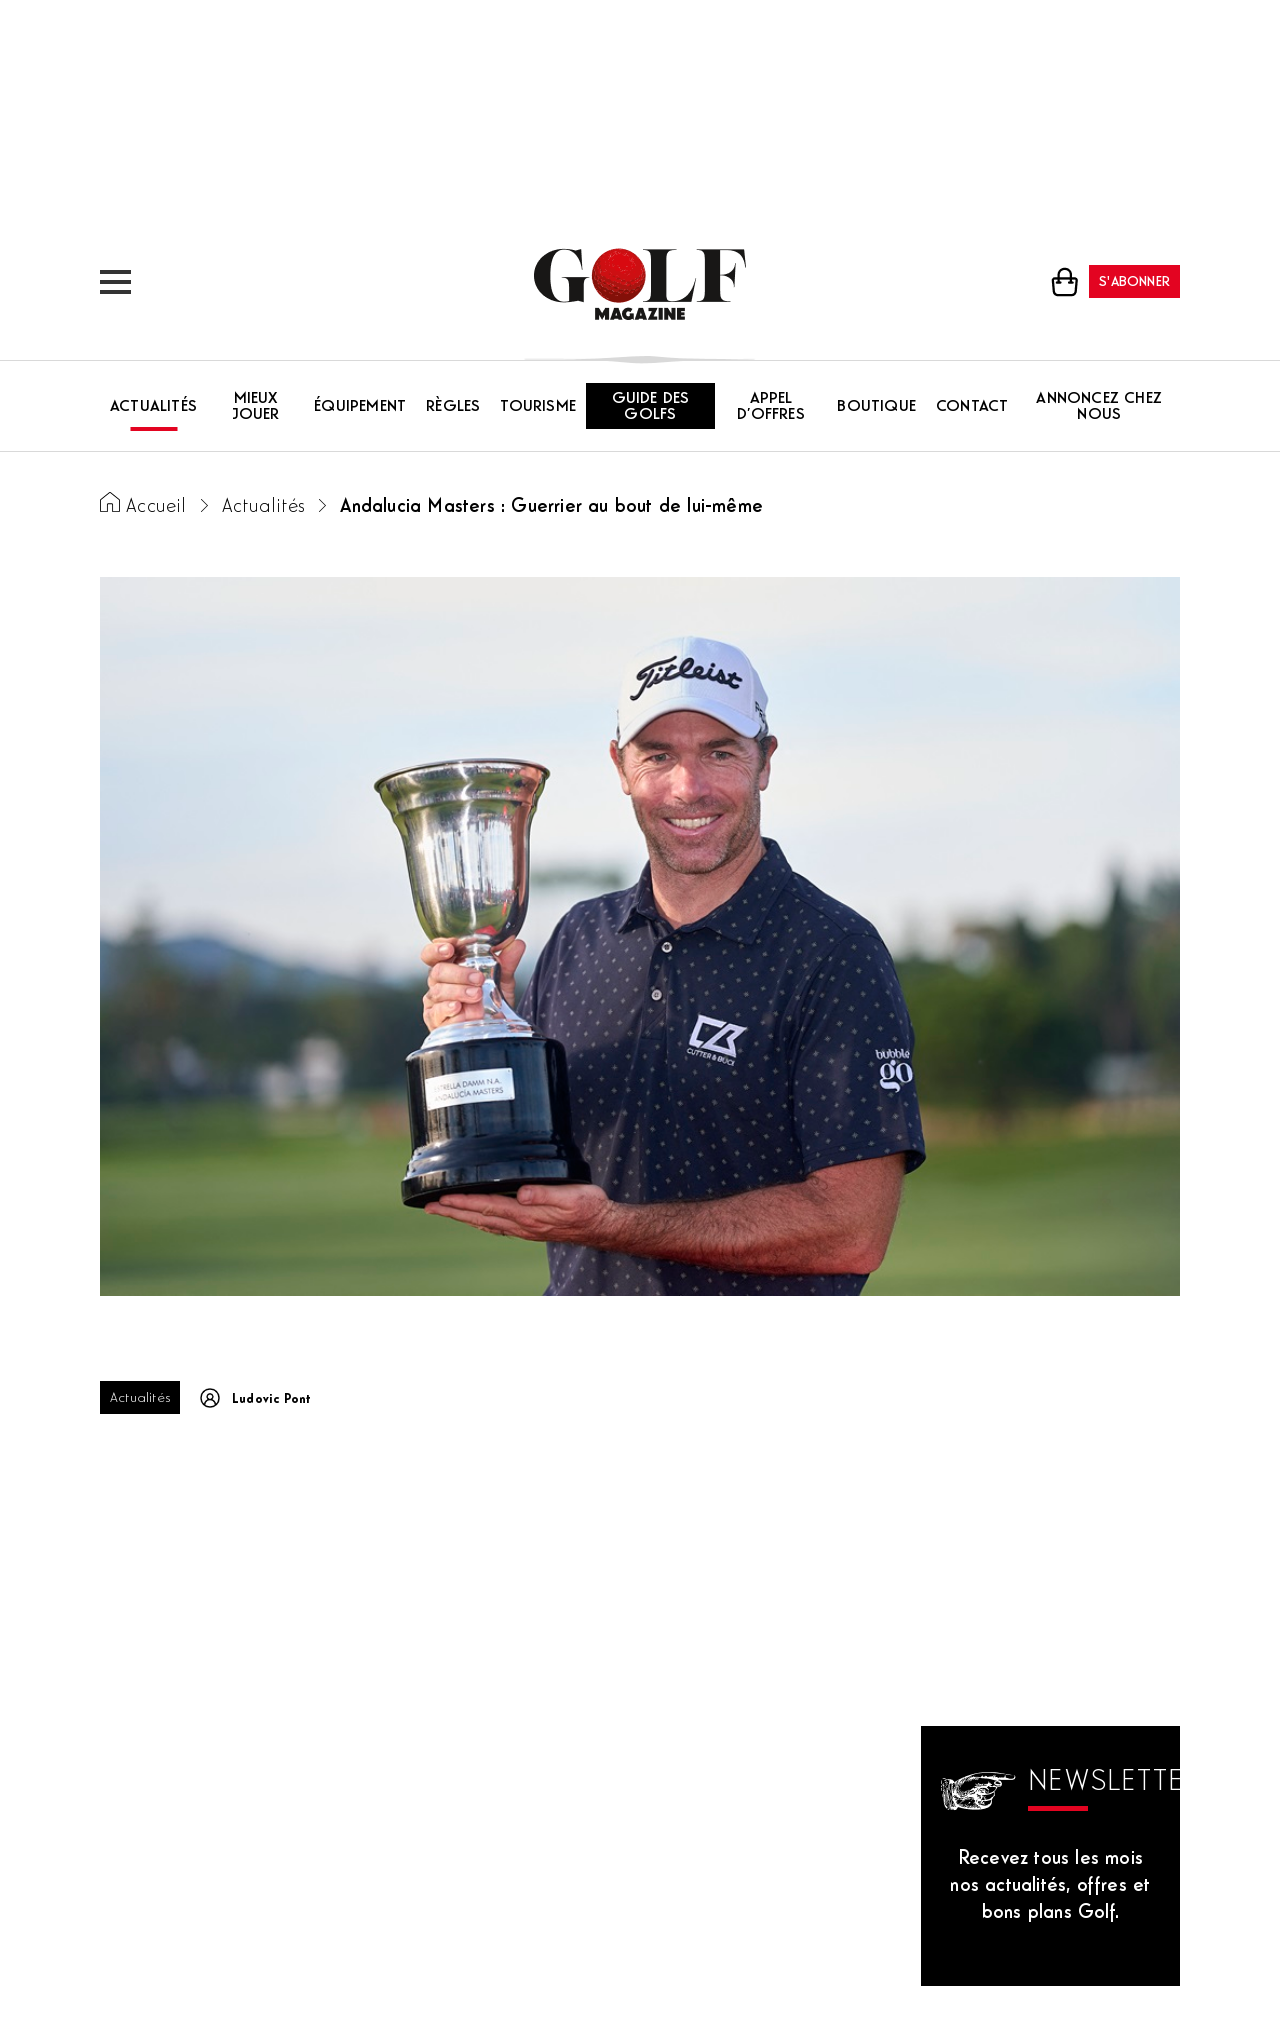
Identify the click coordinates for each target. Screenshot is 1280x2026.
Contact (972, 407)
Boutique (876, 407)
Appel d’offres (771, 407)
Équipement (360, 407)
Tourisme (538, 407)
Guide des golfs (651, 407)
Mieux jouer (256, 407)
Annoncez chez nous (1099, 407)
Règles (453, 407)
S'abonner (1134, 282)
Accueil (156, 507)
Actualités (153, 407)
